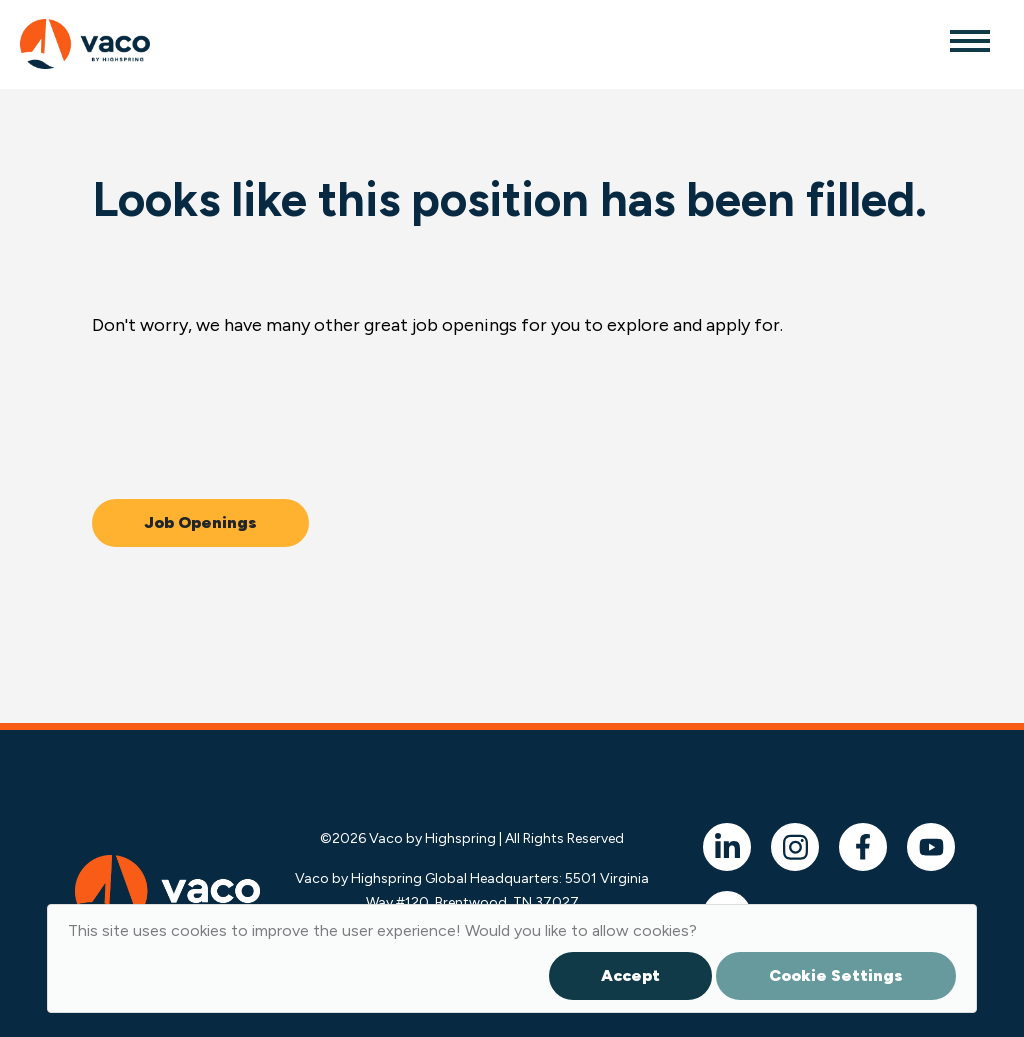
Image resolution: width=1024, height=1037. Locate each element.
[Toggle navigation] (969, 40)
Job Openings (200, 522)
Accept (630, 975)
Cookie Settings (836, 975)
